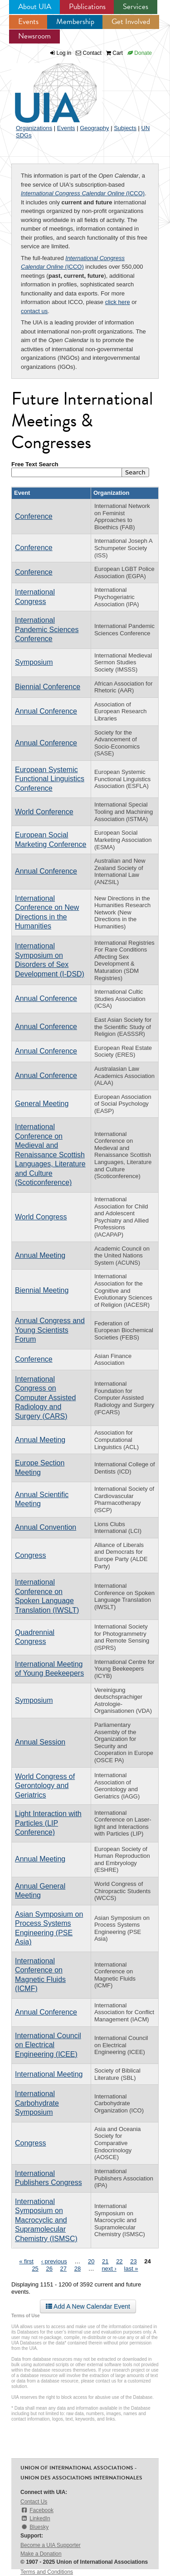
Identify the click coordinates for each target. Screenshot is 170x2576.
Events (28, 21)
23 (133, 2261)
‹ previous (54, 2261)
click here (117, 302)
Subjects (125, 128)
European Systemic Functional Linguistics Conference (49, 779)
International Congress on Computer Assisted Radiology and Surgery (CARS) (45, 1397)
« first (26, 2261)
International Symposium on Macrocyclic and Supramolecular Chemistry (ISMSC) (46, 2220)
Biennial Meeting (41, 1290)
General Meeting (41, 1103)
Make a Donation (41, 2554)
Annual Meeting (40, 1255)
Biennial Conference (47, 687)
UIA (45, 88)
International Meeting (49, 2074)
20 (91, 2261)
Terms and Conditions (46, 2572)
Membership (75, 21)
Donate (139, 53)
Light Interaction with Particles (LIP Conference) (48, 1823)
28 (77, 2268)
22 (119, 2261)
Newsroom (34, 36)
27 (63, 2268)
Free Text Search (34, 464)
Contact (89, 53)
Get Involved (131, 21)
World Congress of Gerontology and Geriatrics (45, 1786)
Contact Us (33, 2502)
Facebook (36, 2510)
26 (49, 2268)
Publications (87, 6)
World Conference (44, 812)
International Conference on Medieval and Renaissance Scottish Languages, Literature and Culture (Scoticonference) (50, 1154)
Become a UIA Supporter (50, 2545)
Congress (30, 1555)
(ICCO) (83, 193)
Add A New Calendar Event (88, 2306)
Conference (34, 516)
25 (35, 2268)
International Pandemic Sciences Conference (47, 629)
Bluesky (34, 2527)
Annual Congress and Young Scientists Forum (50, 1330)
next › (109, 2268)
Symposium (34, 662)
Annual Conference (46, 711)
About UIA (34, 6)
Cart (114, 53)
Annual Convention (45, 1527)
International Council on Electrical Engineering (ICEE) (48, 2045)
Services (135, 6)
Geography (94, 128)
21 (105, 2261)
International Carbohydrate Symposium (37, 2103)
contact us (34, 311)
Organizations (34, 128)
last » (131, 2268)
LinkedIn (35, 2518)
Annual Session (40, 1742)
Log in (64, 53)
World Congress (41, 1217)
